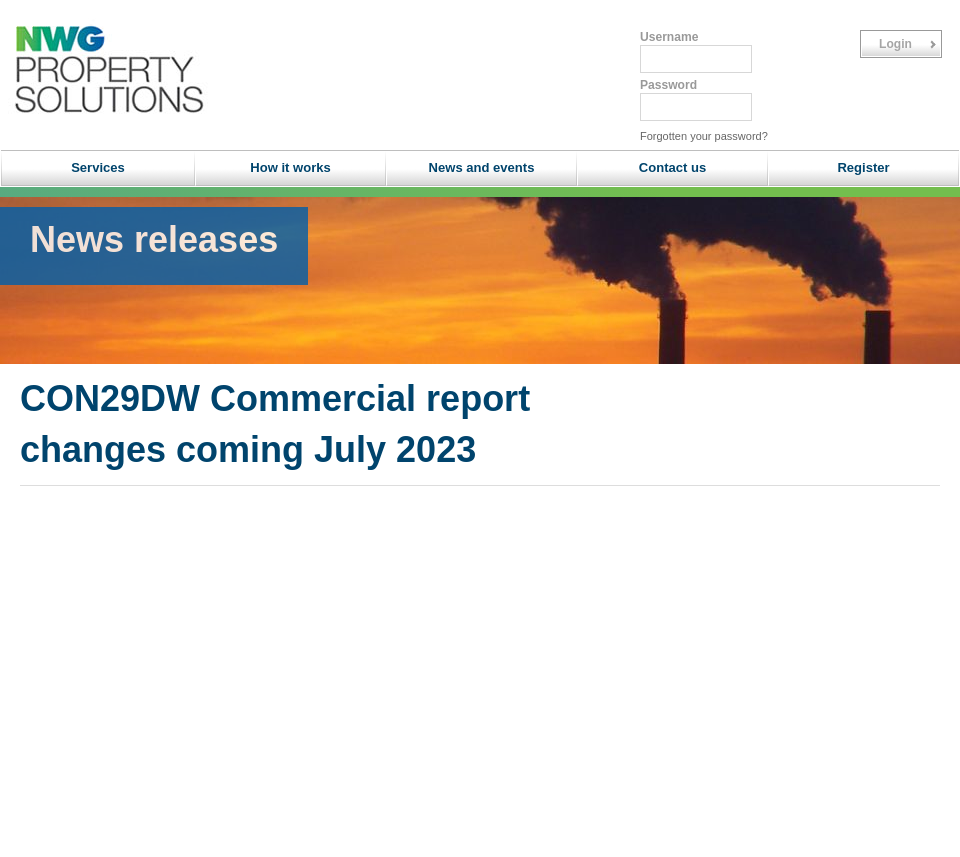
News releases (154, 239)
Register (863, 167)
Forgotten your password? (704, 136)
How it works (290, 167)
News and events (482, 167)
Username (669, 37)
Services (98, 167)
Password (668, 85)
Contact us (672, 167)
